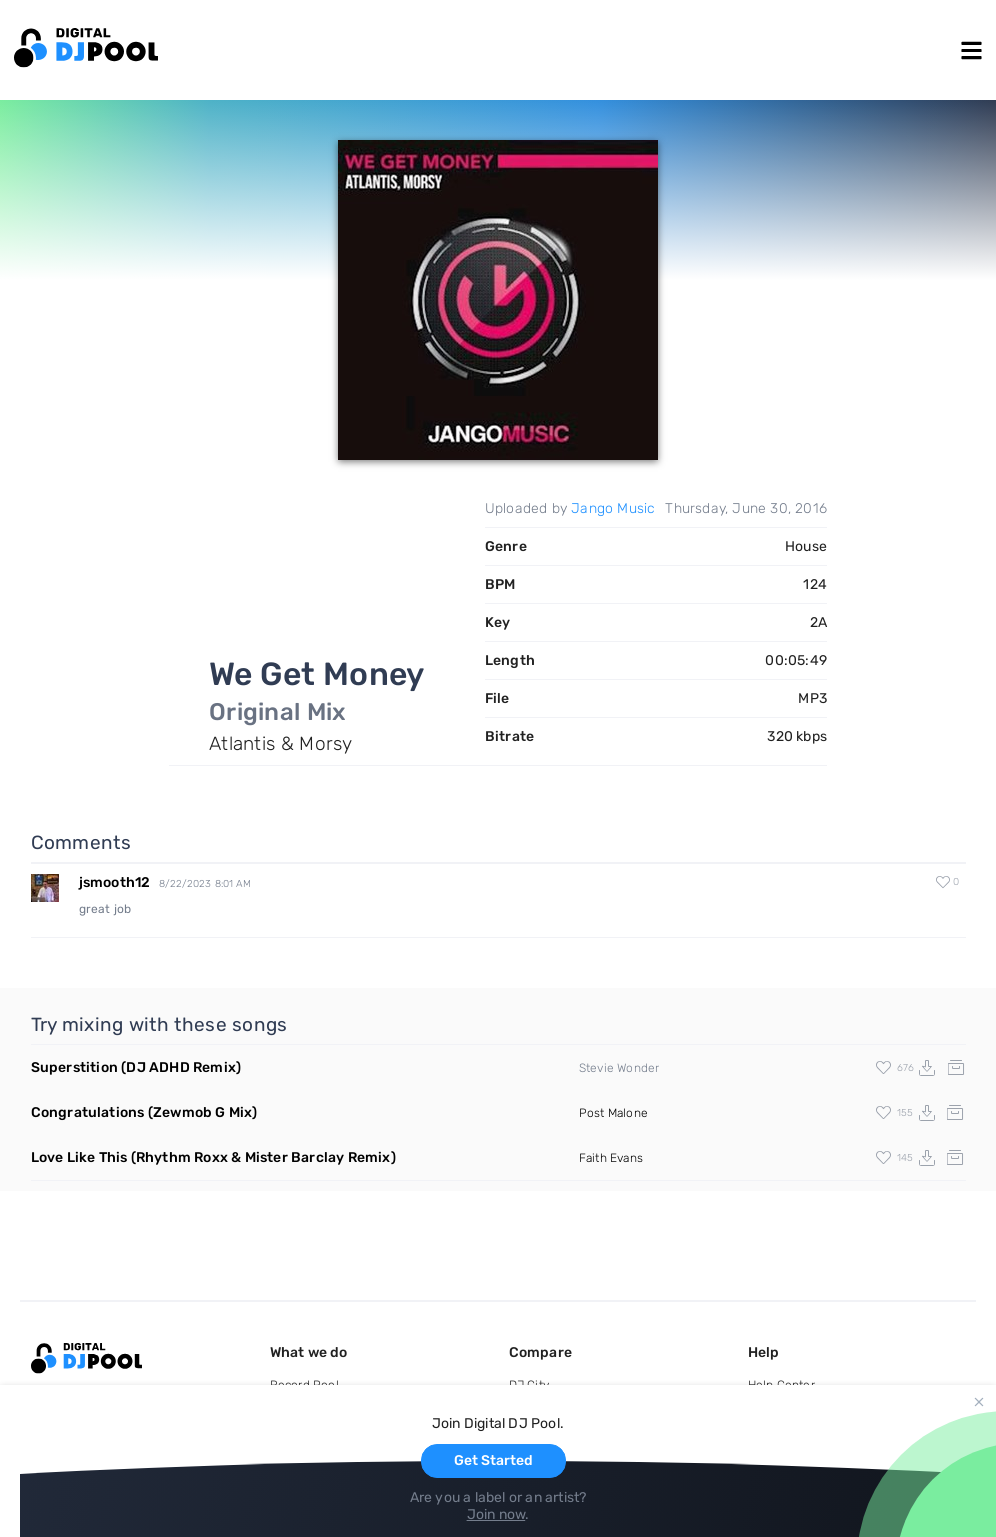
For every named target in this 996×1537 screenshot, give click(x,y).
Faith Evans (611, 1158)
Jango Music (613, 508)
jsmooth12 (115, 882)
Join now (496, 1514)
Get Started (493, 1460)
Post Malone (613, 1113)
